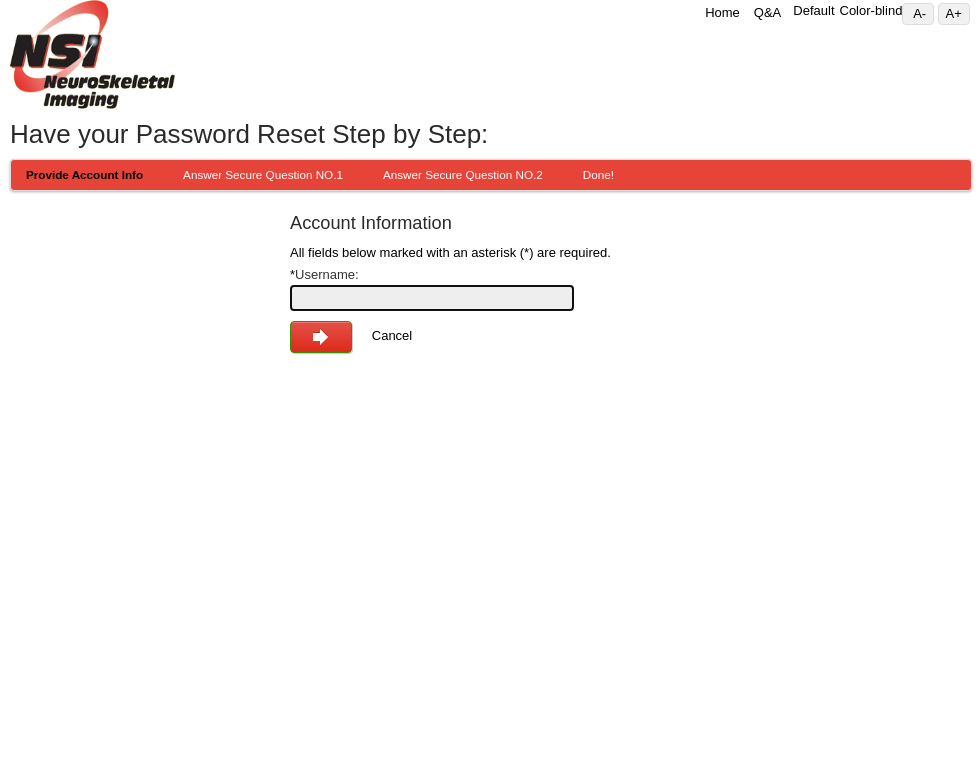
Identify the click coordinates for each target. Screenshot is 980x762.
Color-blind (871, 10)
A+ (958, 13)
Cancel (392, 335)
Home (722, 12)
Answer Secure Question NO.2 (463, 174)
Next (321, 337)
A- (923, 13)
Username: (324, 274)
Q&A (767, 12)
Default (813, 10)
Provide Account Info (84, 174)
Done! (598, 174)
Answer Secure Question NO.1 (263, 174)
